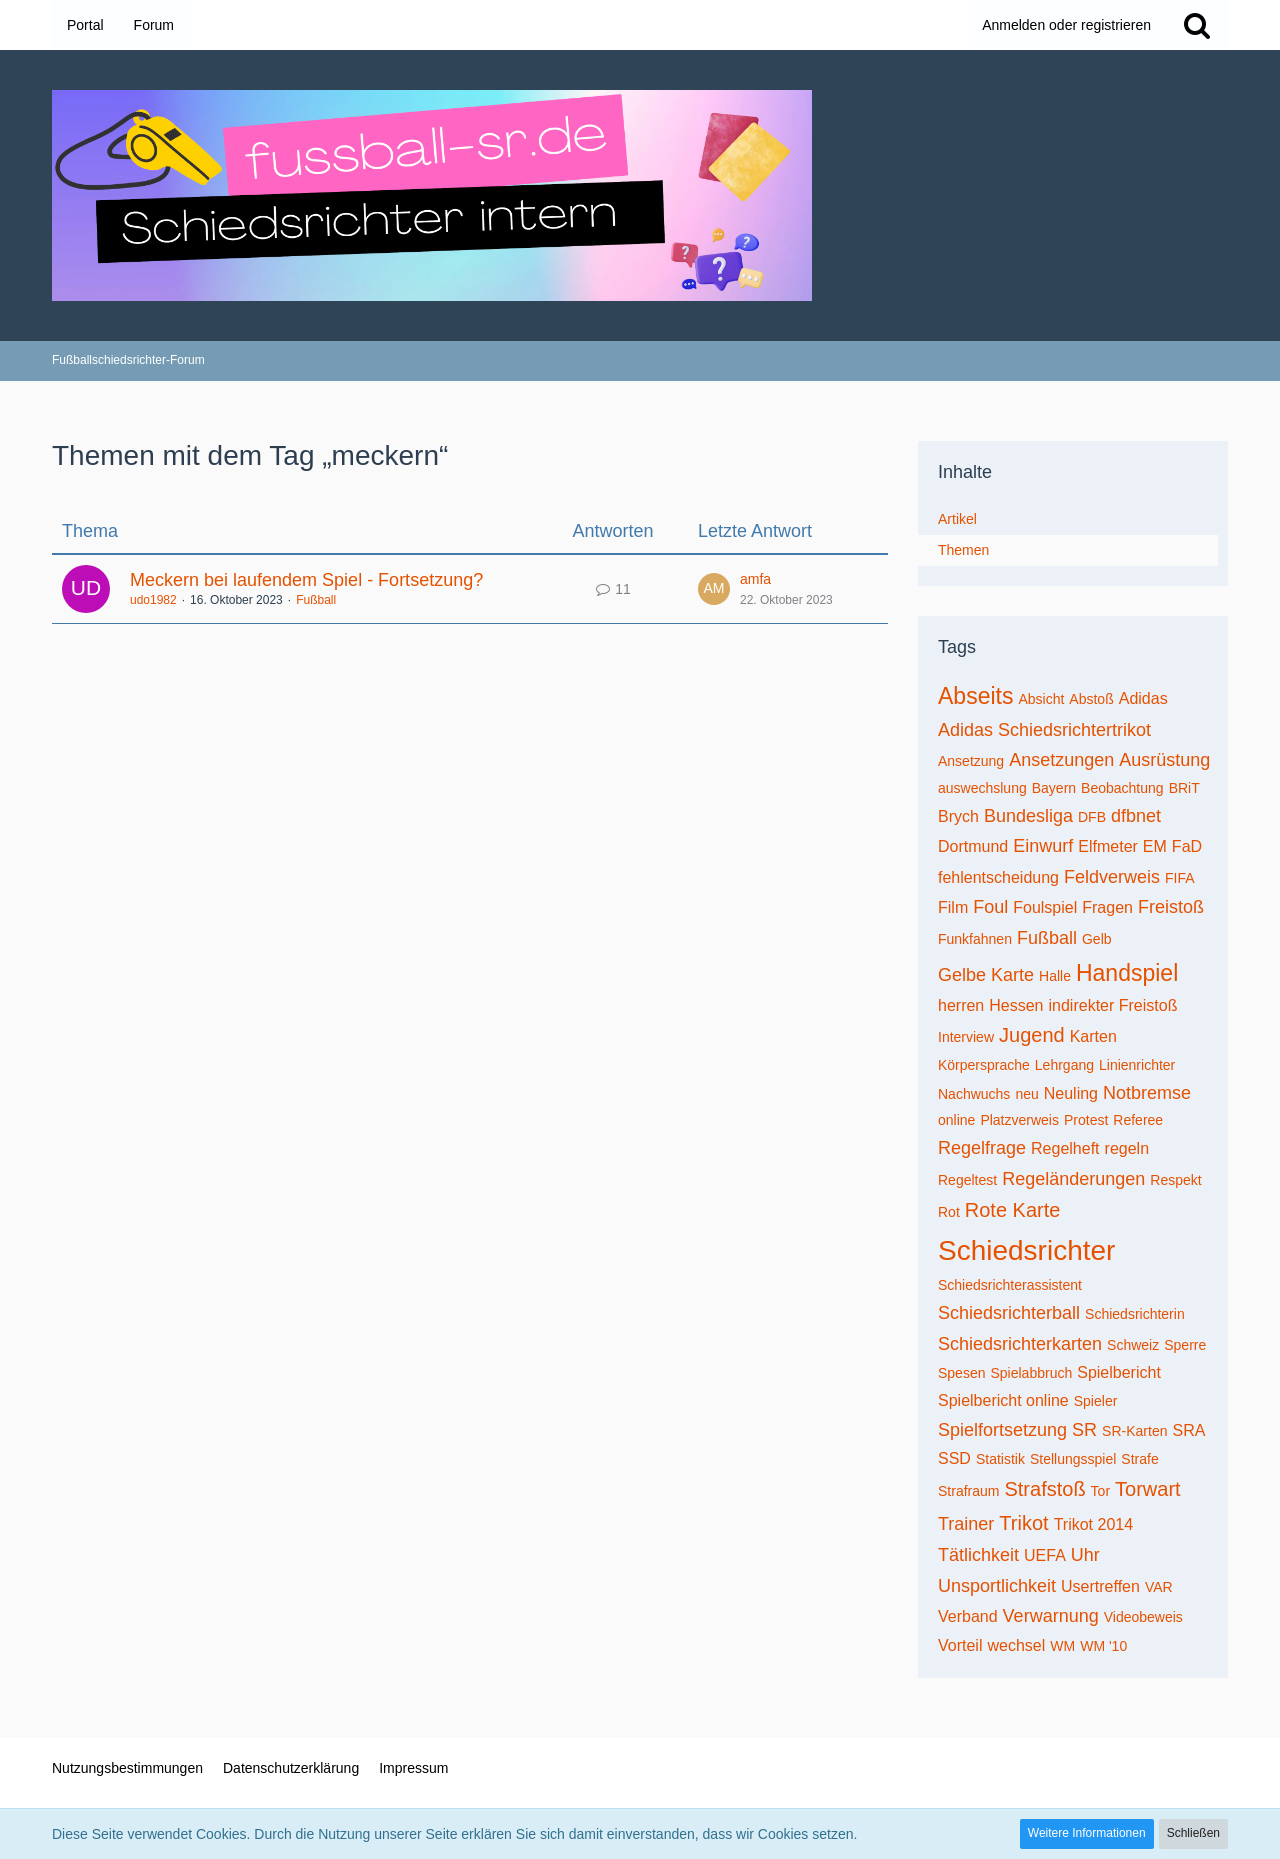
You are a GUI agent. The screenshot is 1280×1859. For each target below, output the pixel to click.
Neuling (1071, 1093)
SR (1084, 1430)
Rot (949, 1212)
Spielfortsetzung (1002, 1430)
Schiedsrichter (1026, 1250)
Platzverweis (1019, 1120)
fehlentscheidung (998, 877)
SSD (954, 1458)
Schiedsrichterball (1009, 1313)
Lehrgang (1064, 1065)
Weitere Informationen (1087, 1833)
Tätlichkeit (978, 1555)
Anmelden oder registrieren (1066, 25)
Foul (990, 907)
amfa (755, 579)
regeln (1127, 1148)
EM (1155, 846)
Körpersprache (984, 1065)
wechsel (1016, 1645)
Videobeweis (1143, 1617)
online (956, 1120)
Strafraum (968, 1491)
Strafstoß (1044, 1489)
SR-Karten (1134, 1431)
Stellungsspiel (1073, 1459)
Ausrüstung (1164, 760)
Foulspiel (1045, 907)
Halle (1055, 976)
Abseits (975, 696)
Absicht (1041, 699)
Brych (958, 816)
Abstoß (1091, 699)
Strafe (1139, 1459)
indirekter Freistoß (1113, 1005)
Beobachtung (1122, 788)
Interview (966, 1037)
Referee (1138, 1120)
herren (961, 1005)
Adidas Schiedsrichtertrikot (1044, 730)
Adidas (1143, 698)
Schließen (1193, 1833)
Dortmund (973, 846)
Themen (963, 550)
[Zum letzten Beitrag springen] (714, 589)
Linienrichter (1137, 1065)
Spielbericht (1119, 1372)
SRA (1188, 1430)
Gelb (1097, 939)
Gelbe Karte (986, 975)
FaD (1187, 846)
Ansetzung (971, 761)
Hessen (1016, 1005)
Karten (1093, 1036)
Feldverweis (1112, 877)
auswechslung (982, 788)
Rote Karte (1013, 1210)
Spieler (1096, 1401)
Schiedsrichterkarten (1020, 1344)
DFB (1092, 817)
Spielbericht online (1003, 1400)
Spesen (961, 1373)
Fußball (316, 600)
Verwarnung (1051, 1616)
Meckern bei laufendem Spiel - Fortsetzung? (306, 580)
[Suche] (1197, 25)
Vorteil (960, 1645)
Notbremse (1147, 1093)
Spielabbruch (1031, 1373)
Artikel (957, 519)
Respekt (1175, 1180)
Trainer (966, 1524)
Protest (1086, 1120)
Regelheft (1065, 1148)
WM (1062, 1646)
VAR (1159, 1587)
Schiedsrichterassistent (1010, 1285)
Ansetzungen (1061, 760)
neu (1026, 1094)
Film (953, 907)
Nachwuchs (974, 1094)
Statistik (1000, 1459)
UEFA (1045, 1555)
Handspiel (1127, 973)
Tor (1100, 1491)
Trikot (1023, 1523)
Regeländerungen (1073, 1179)
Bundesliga (1028, 816)
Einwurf (1043, 846)
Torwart (1148, 1489)
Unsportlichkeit (997, 1586)
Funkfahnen (975, 939)
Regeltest (967, 1180)
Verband (968, 1616)
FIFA (1180, 878)
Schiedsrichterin (1135, 1314)
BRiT (1184, 788)
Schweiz (1133, 1345)
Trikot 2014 (1093, 1524)
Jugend (1032, 1035)
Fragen (1107, 907)
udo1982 (153, 600)
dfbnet (1136, 816)
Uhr (1085, 1555)
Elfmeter (1108, 846)
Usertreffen (1100, 1586)
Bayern (1054, 788)
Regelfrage (982, 1148)
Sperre (1185, 1345)
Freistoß (1171, 907)
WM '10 (1103, 1646)
